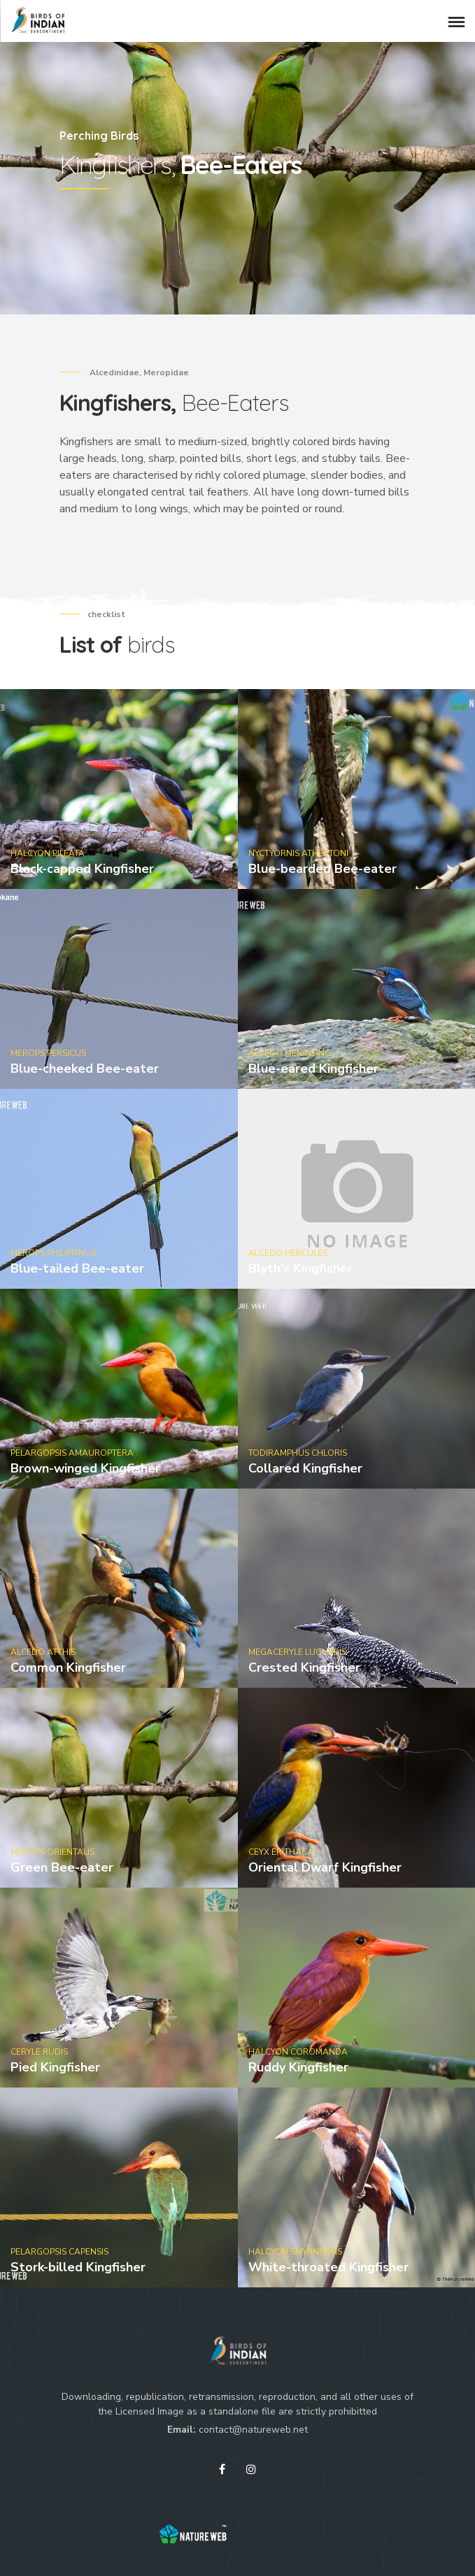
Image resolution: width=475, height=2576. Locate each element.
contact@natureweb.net (253, 2429)
